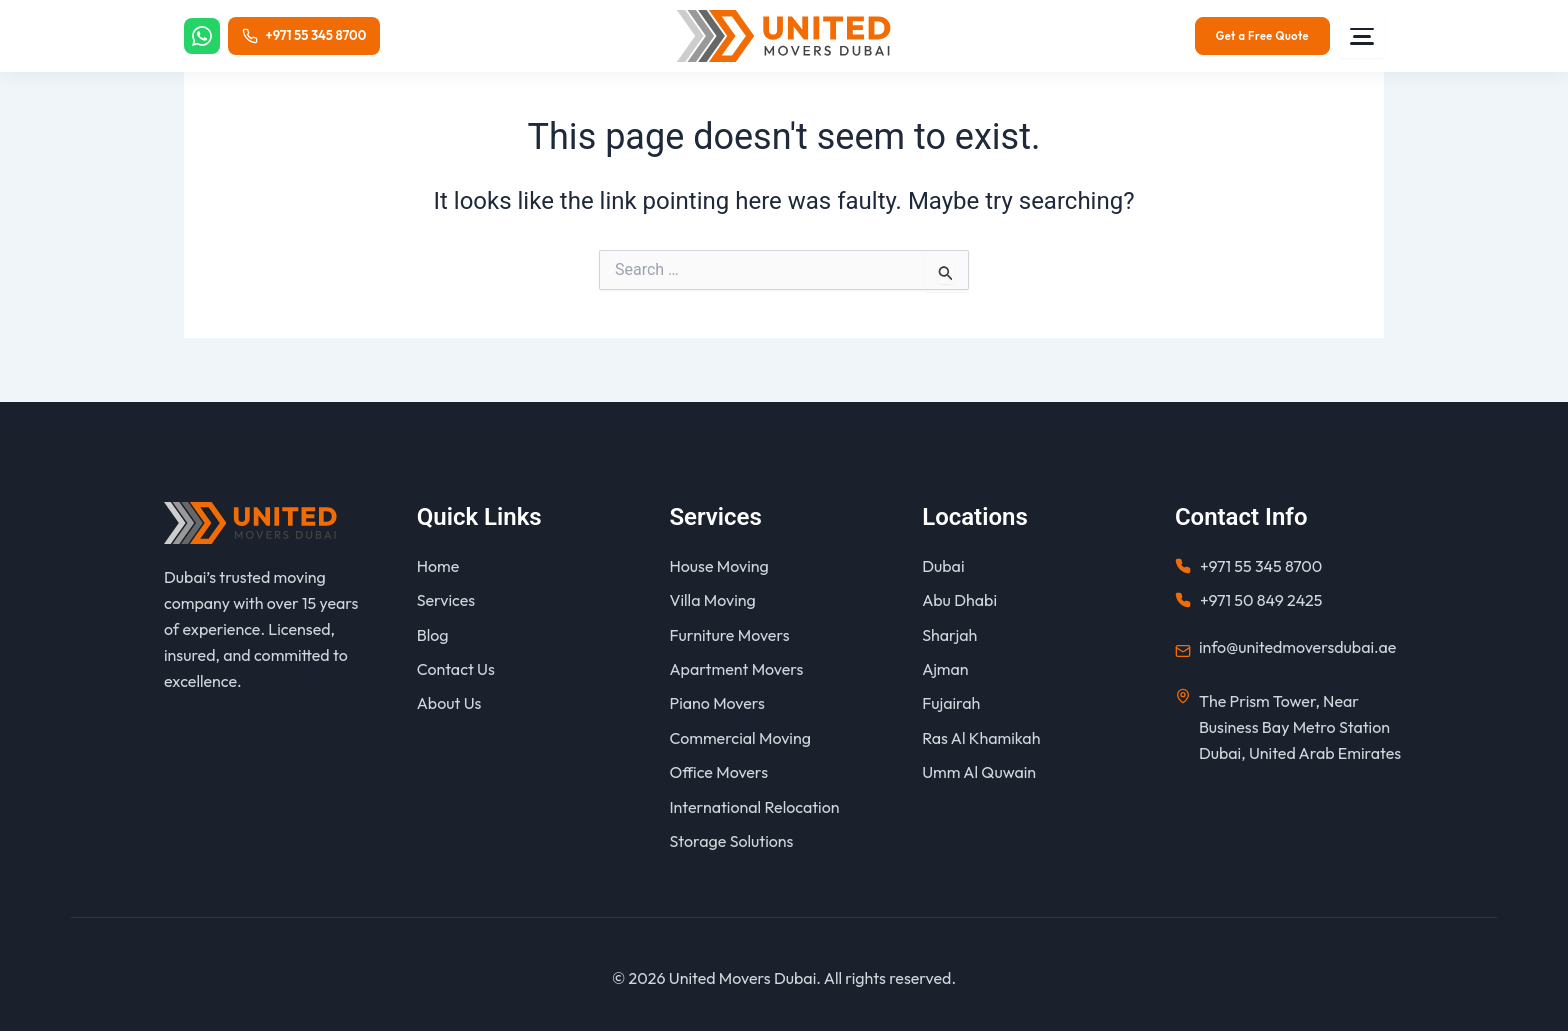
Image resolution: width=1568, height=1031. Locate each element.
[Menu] (1362, 36)
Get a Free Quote (1262, 36)
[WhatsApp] (203, 36)
